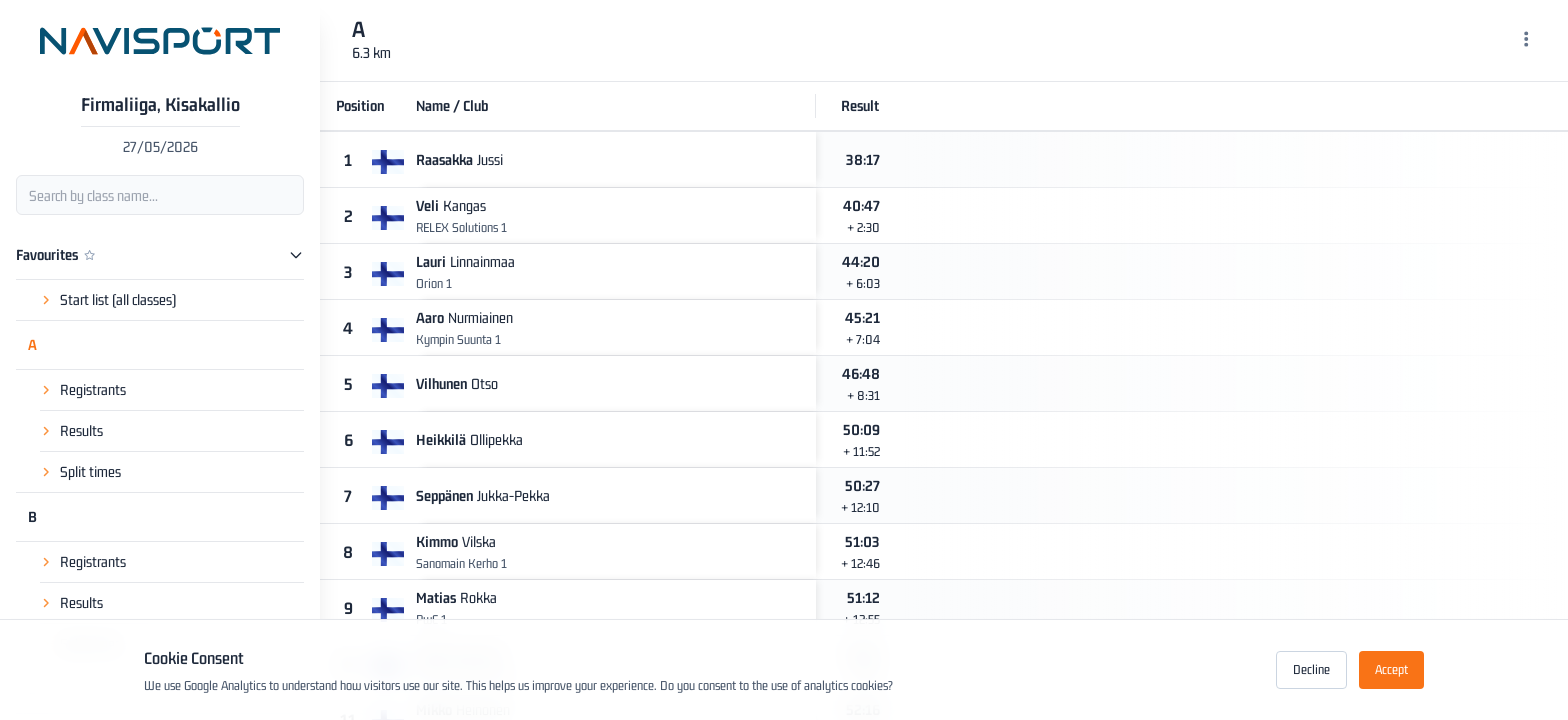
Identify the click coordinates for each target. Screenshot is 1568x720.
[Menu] (1526, 41)
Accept (1391, 669)
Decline (1311, 669)
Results (81, 430)
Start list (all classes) (118, 299)
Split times (90, 471)
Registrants (93, 389)
